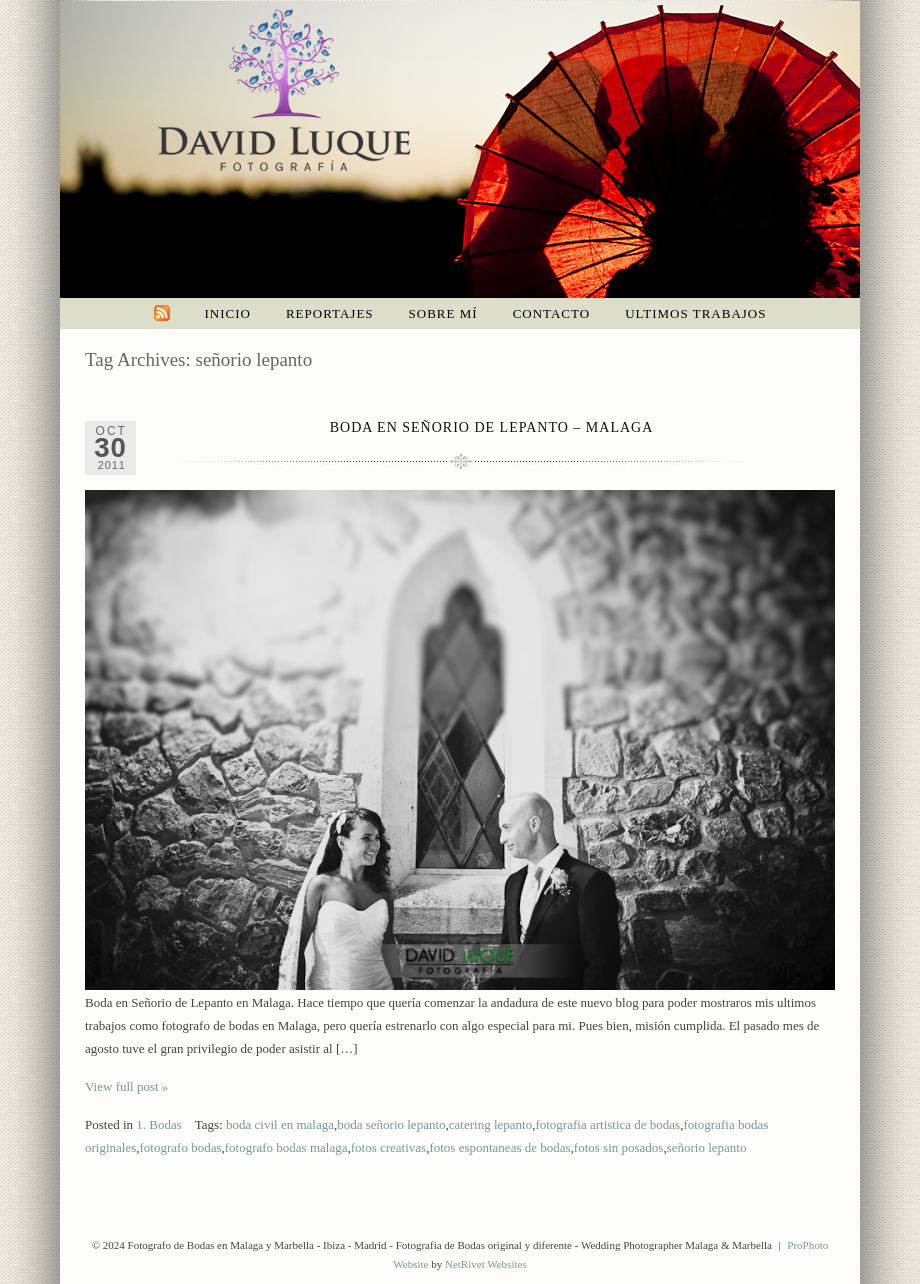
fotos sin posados (619, 1147)
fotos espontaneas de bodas (499, 1147)
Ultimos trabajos (695, 313)
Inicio (228, 313)
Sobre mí (443, 313)
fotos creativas (388, 1147)
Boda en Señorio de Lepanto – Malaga (492, 427)
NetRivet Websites (486, 1264)
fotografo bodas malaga (286, 1147)
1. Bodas (159, 1124)
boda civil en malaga (280, 1124)
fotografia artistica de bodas (607, 1124)
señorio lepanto (707, 1147)
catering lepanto (490, 1124)
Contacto (552, 313)
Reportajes (330, 313)
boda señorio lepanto (391, 1124)
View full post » (126, 1086)
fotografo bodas (181, 1147)
